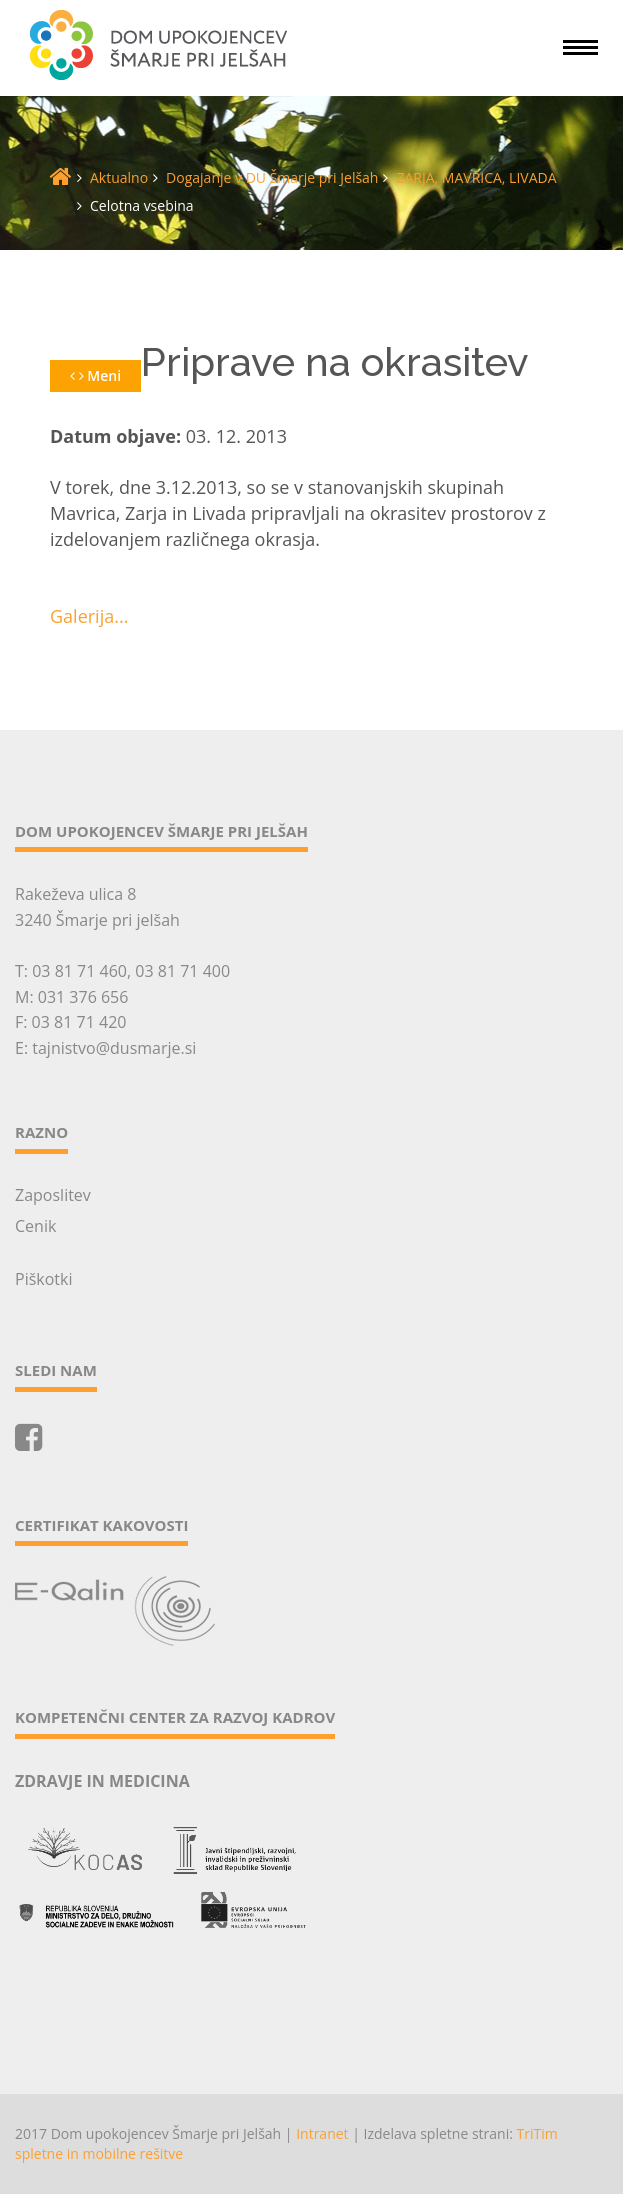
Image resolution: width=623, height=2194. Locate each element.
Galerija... (89, 616)
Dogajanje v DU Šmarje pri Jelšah (272, 177)
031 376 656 (83, 997)
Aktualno (119, 177)
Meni (95, 375)
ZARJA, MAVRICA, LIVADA (476, 177)
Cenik (35, 1226)
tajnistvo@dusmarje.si (114, 1048)
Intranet (322, 2133)
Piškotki (43, 1279)
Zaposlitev (53, 1195)
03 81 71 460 (79, 971)
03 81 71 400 (182, 971)
